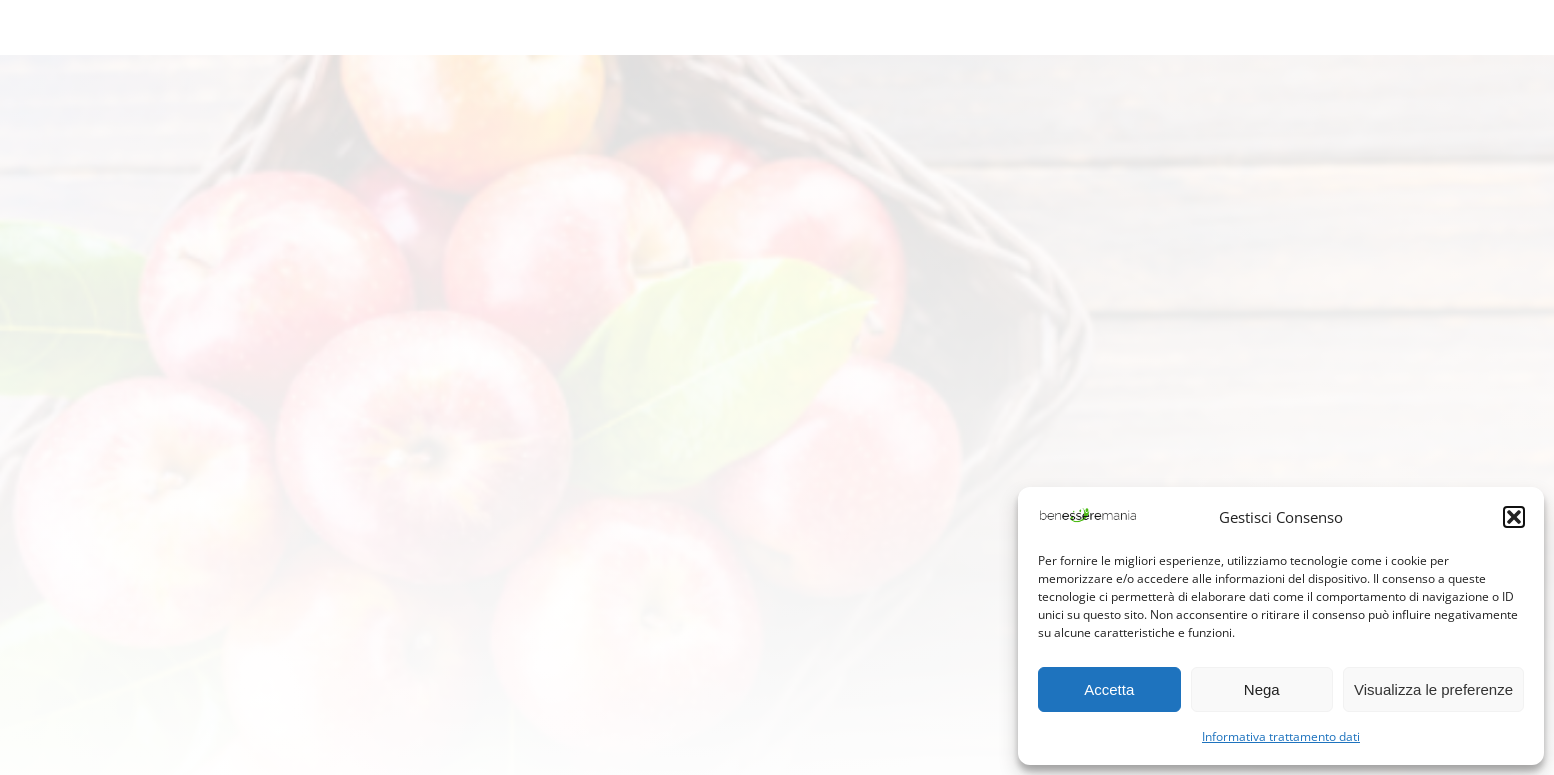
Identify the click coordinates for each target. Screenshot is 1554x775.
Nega (1262, 689)
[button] (1514, 517)
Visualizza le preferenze (1433, 689)
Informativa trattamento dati (1281, 736)
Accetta (1109, 689)
